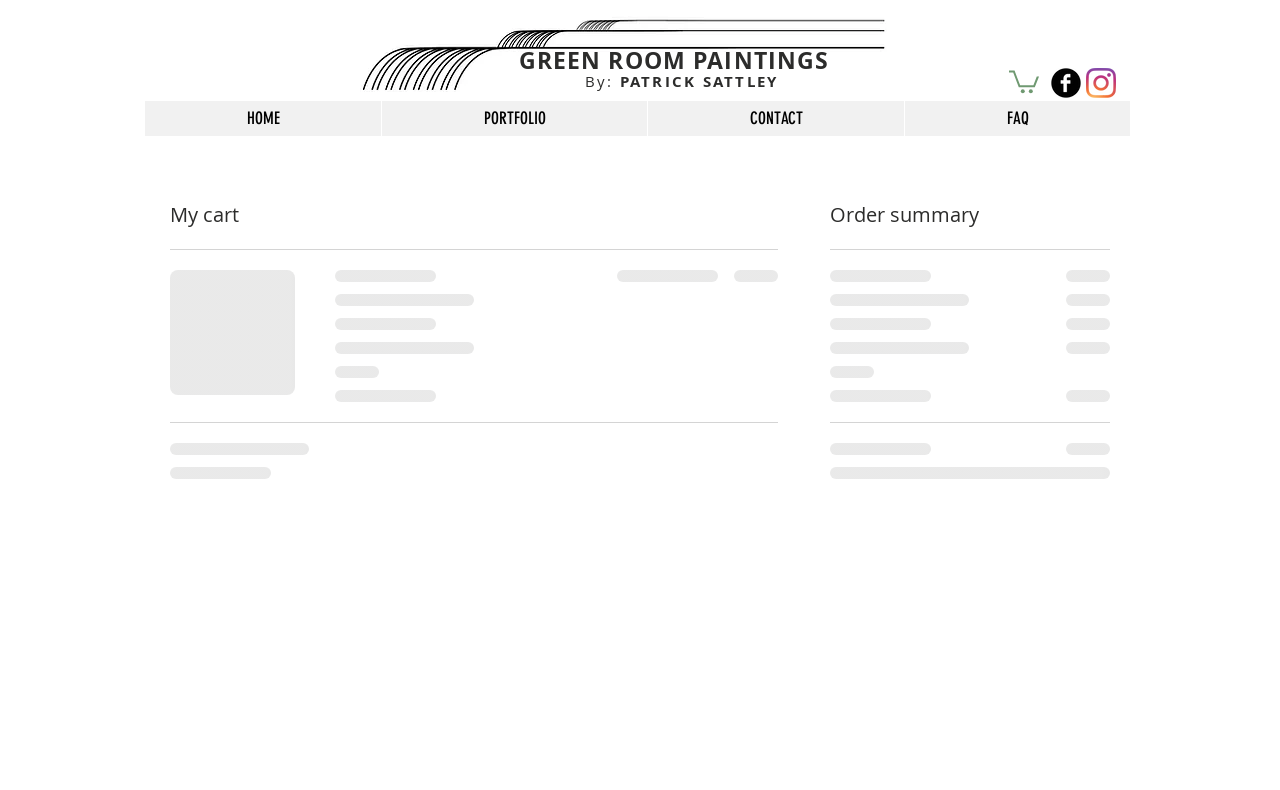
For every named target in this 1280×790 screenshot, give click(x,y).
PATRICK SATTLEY (682, 81)
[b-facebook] (1066, 83)
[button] (1024, 80)
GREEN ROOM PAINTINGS (674, 60)
